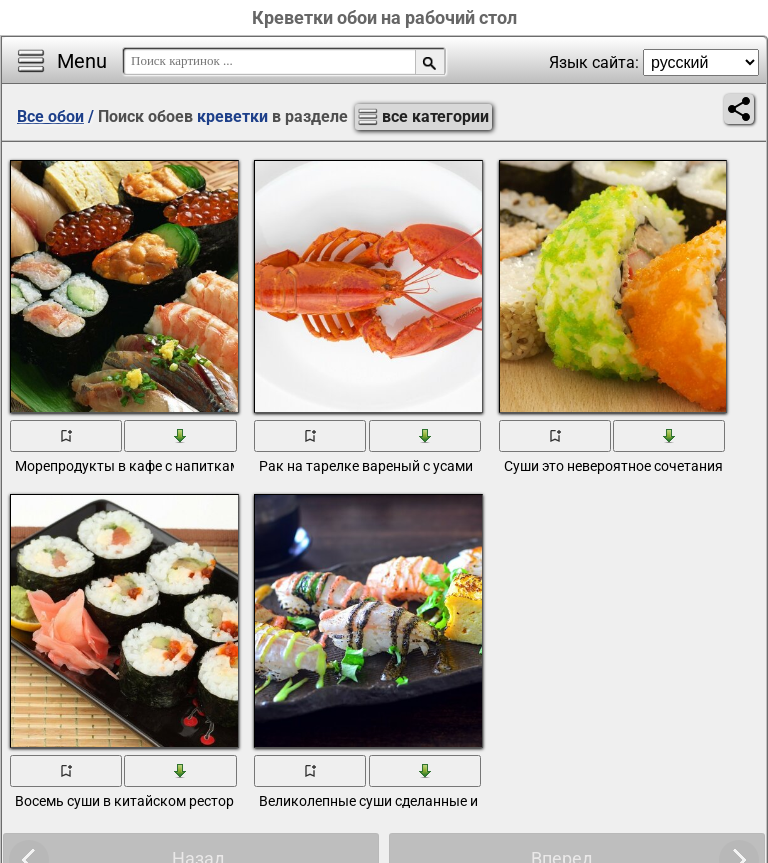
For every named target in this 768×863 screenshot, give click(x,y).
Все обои (50, 116)
